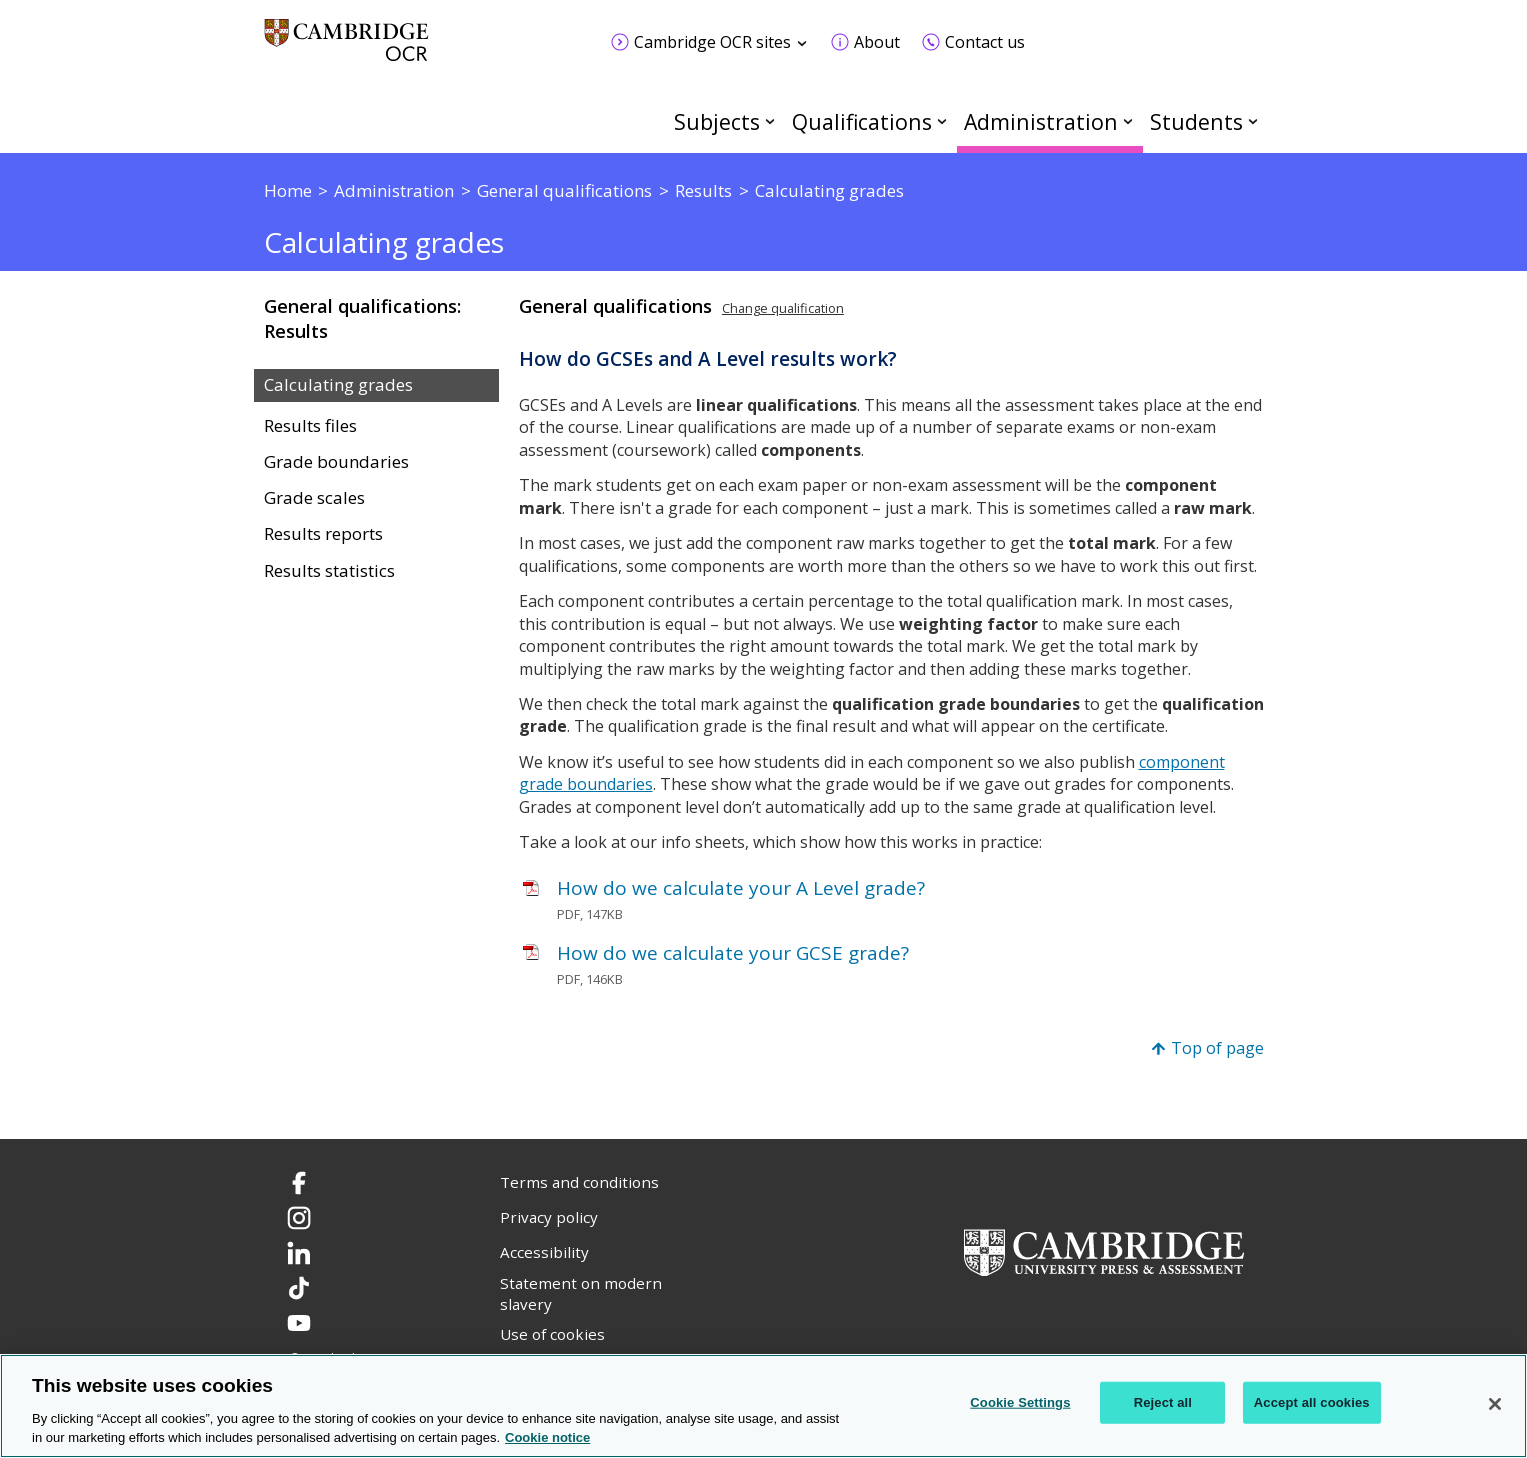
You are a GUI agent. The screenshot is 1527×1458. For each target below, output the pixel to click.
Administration (1041, 121)
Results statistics (329, 571)
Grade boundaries (336, 462)
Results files (310, 426)
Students (1196, 121)
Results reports (323, 534)
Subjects (717, 121)
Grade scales (314, 498)
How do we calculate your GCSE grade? (733, 953)
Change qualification (783, 308)
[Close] (1495, 1404)
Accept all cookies (1312, 1402)
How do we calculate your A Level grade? (741, 888)
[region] (763, 1406)
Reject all (1163, 1402)
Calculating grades (338, 385)
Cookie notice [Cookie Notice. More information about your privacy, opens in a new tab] (547, 1437)
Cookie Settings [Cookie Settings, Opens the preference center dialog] (1020, 1402)
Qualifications (862, 121)
